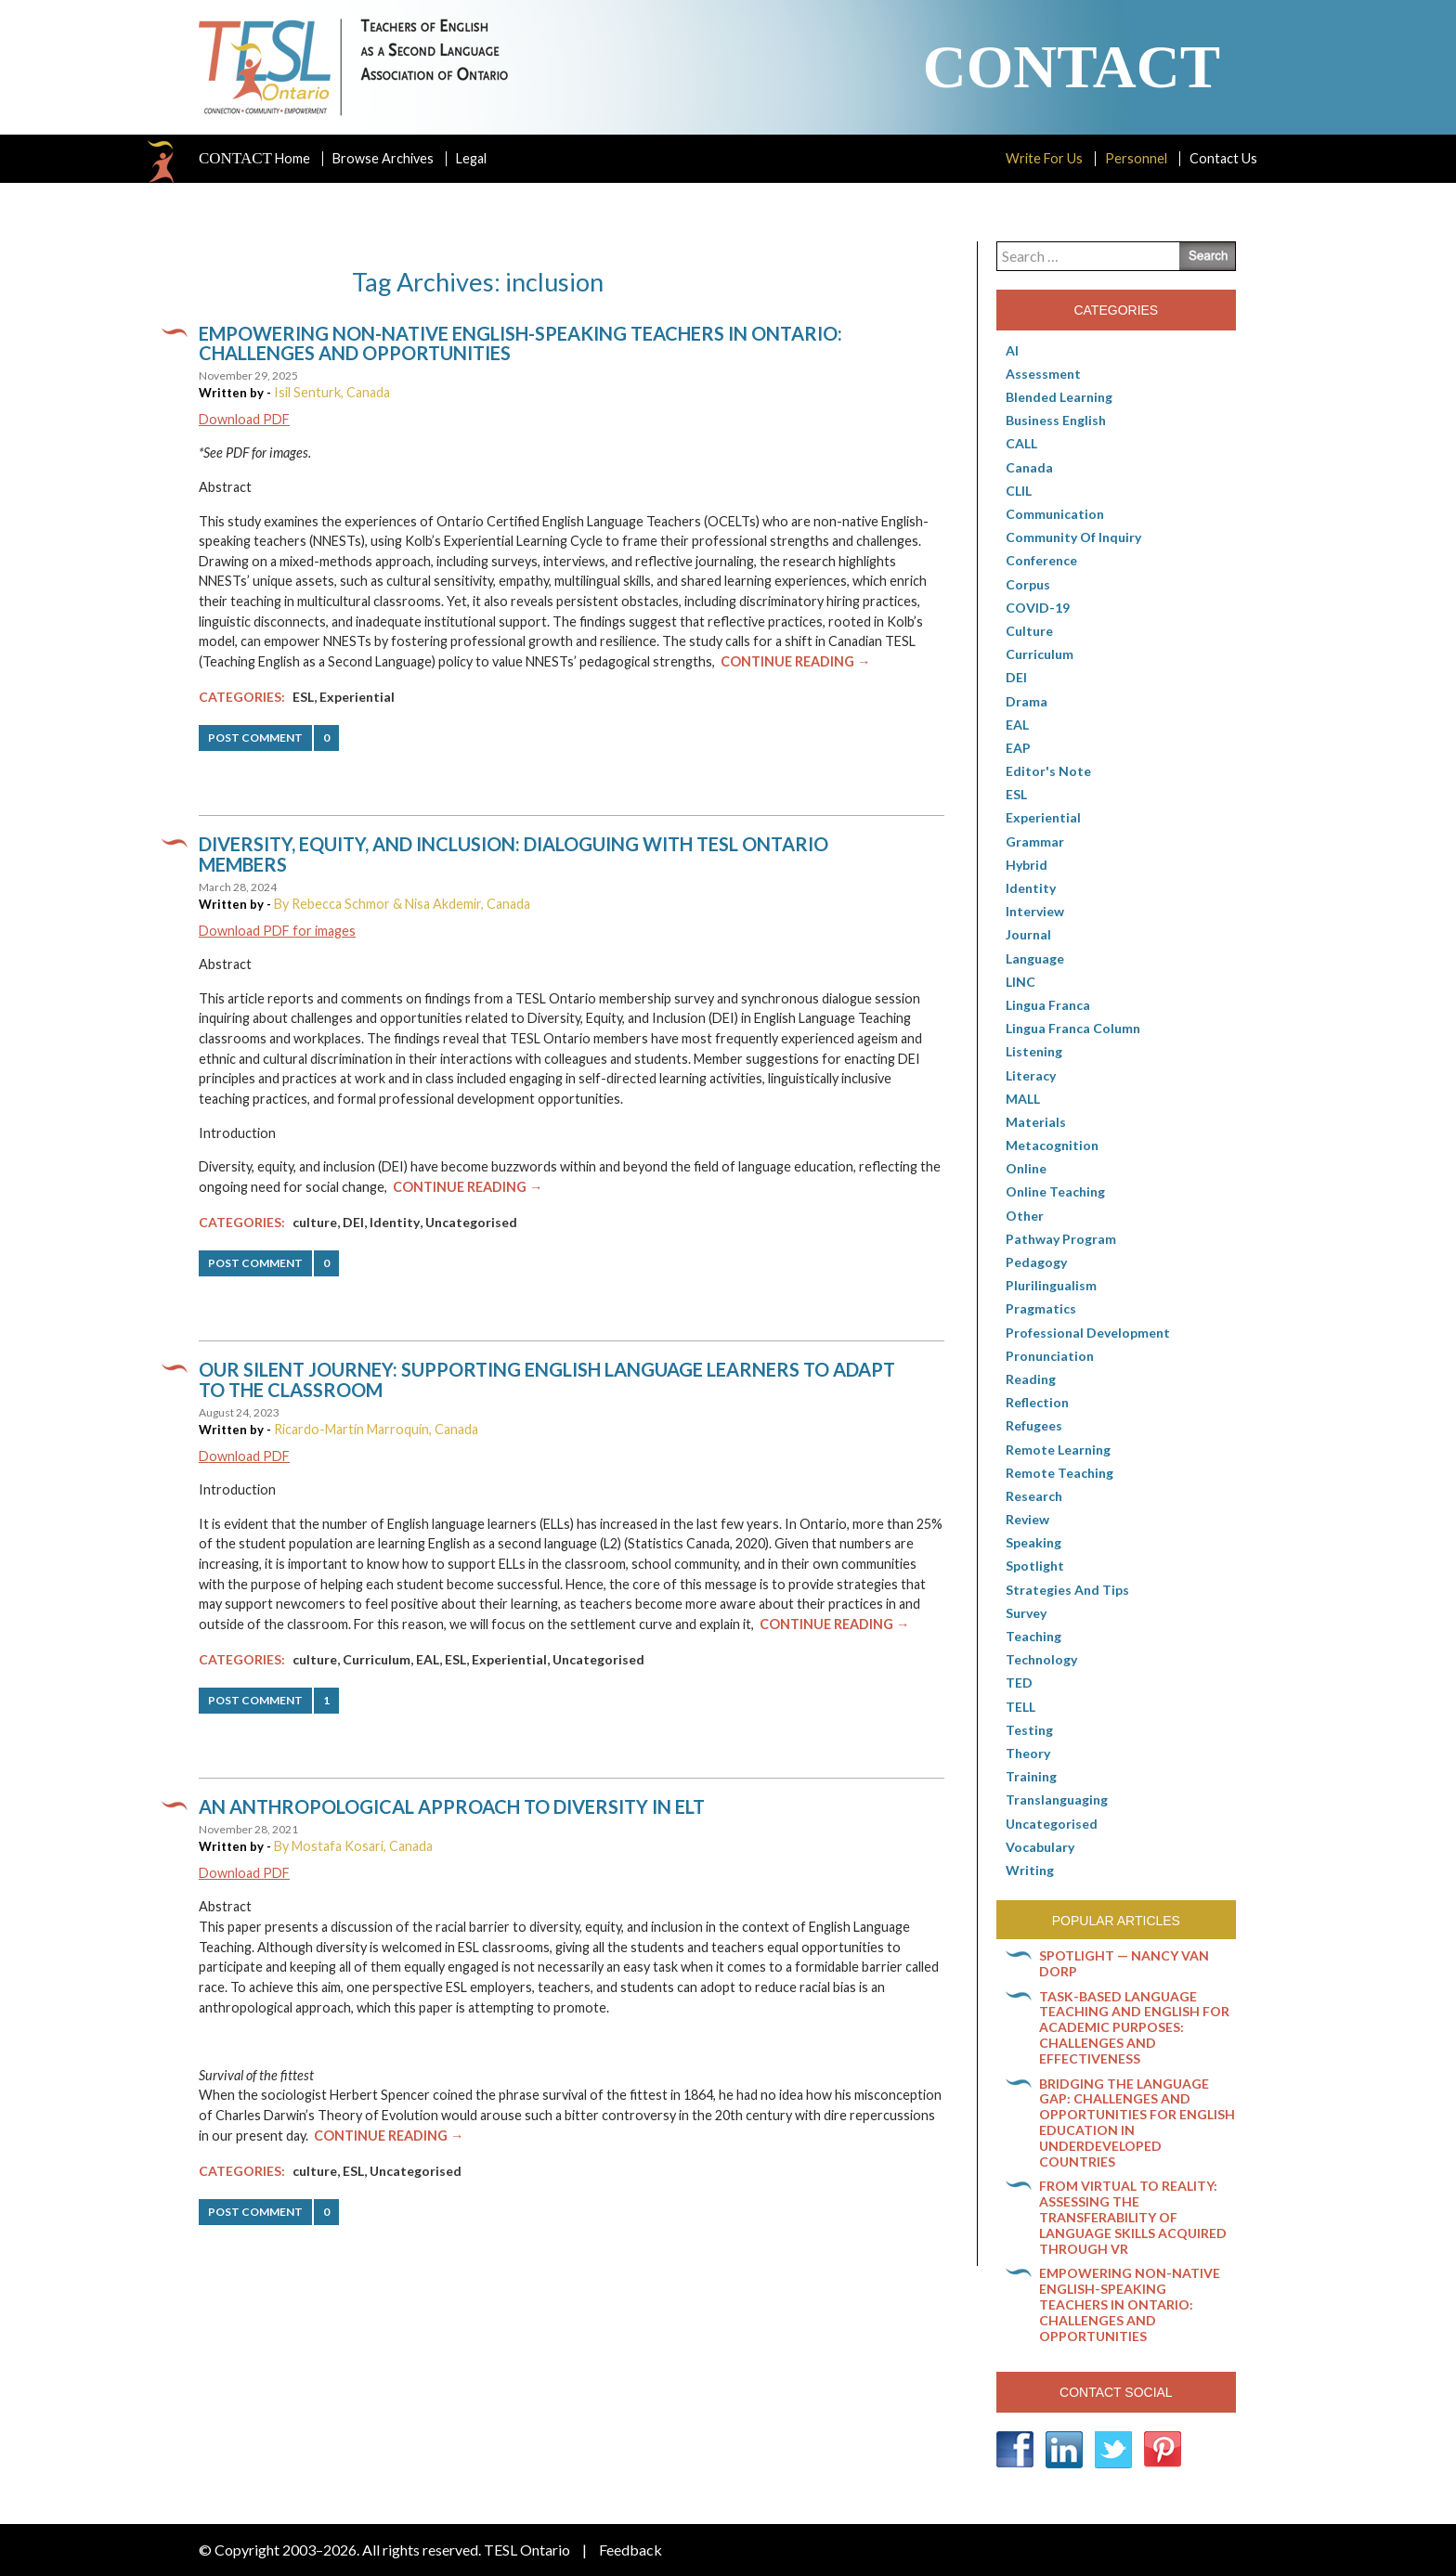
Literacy (1031, 1075)
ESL (303, 697)
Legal (471, 158)
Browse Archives (383, 158)
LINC (1020, 982)
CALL (1021, 443)
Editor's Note (1048, 771)
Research (1034, 1496)
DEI (353, 1222)
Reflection (1037, 1402)
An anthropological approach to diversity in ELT (452, 1806)
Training (1031, 1776)
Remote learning (1058, 1449)
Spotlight (1035, 1565)
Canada (1029, 467)
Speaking (1033, 1542)
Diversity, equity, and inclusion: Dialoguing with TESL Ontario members (513, 854)
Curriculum (376, 1659)
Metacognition (1052, 1145)
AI (1012, 350)
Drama (1026, 701)
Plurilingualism (1051, 1285)
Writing (1030, 1870)
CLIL (1019, 490)
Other (1025, 1215)
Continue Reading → (795, 661)
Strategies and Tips (1067, 1590)
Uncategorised (471, 1222)
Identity (395, 1222)
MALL (1023, 1099)
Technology (1041, 1659)
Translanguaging (1057, 1799)
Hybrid (1026, 865)
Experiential (357, 697)
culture (314, 1222)
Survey (1026, 1613)
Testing (1029, 1730)
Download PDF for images (277, 930)
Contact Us (1223, 158)
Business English (1056, 420)
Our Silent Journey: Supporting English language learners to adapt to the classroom (547, 1379)
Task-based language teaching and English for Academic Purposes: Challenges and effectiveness (1134, 2027)
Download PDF (244, 419)
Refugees (1034, 1425)
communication (1055, 514)
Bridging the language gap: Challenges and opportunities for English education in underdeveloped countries (1137, 2122)
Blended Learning (1059, 397)
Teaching (1033, 1636)
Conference (1041, 560)
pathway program (1061, 1239)
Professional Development (1088, 1332)
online (1026, 1168)
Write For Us (1044, 158)
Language (1035, 958)
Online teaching (1055, 1191)
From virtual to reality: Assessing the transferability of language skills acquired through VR (1133, 2217)
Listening (1034, 1051)
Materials (1036, 1122)
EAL (427, 1659)
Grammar (1035, 841)
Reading (1031, 1379)
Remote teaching (1059, 1473)
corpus (1028, 584)
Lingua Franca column (1073, 1028)
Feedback (630, 2549)
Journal (1028, 934)
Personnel (1136, 158)
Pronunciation (1050, 1356)
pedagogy (1036, 1262)
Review (1027, 1519)
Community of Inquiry (1073, 537)
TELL (1020, 1707)
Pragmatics (1041, 1308)
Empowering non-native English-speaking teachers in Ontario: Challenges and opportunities (520, 343)
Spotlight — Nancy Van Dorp (1124, 1963)
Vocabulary (1040, 1847)
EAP (1018, 748)
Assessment (1043, 374)
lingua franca (1048, 1005)
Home (254, 158)
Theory (1028, 1753)
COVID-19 (1038, 607)
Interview (1035, 911)
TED (1019, 1682)
